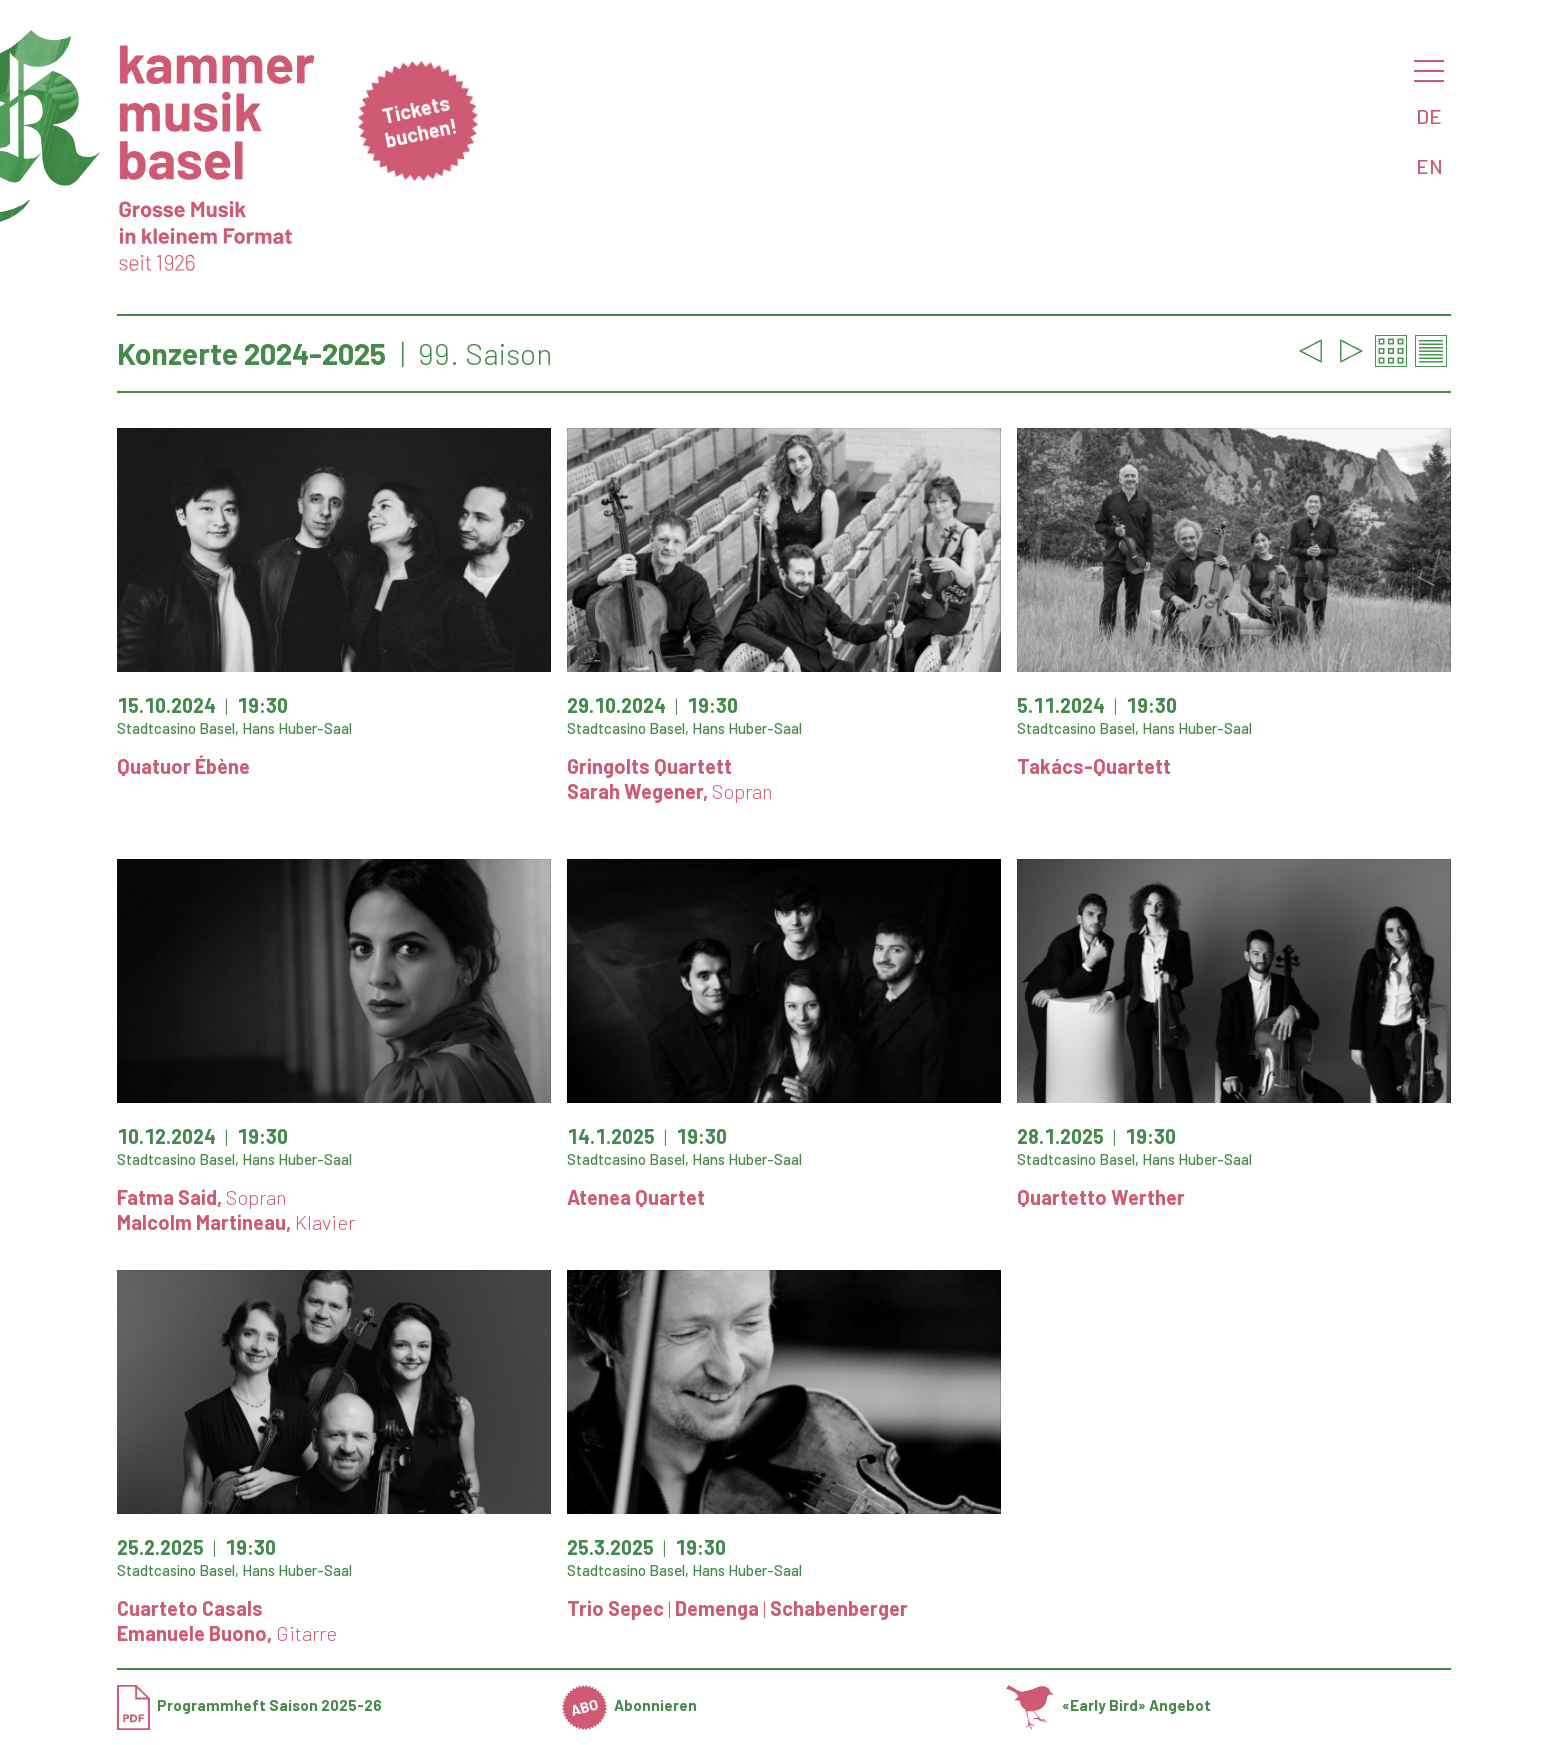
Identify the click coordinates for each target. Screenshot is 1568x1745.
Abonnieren (630, 1705)
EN (1429, 166)
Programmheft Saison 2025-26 (249, 1705)
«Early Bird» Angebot (1108, 1705)
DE (1429, 116)
